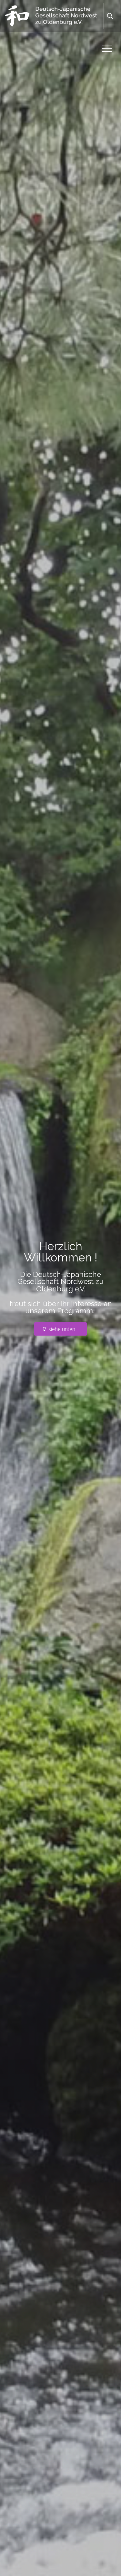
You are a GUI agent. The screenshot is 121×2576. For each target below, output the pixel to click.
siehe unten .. (60, 1328)
